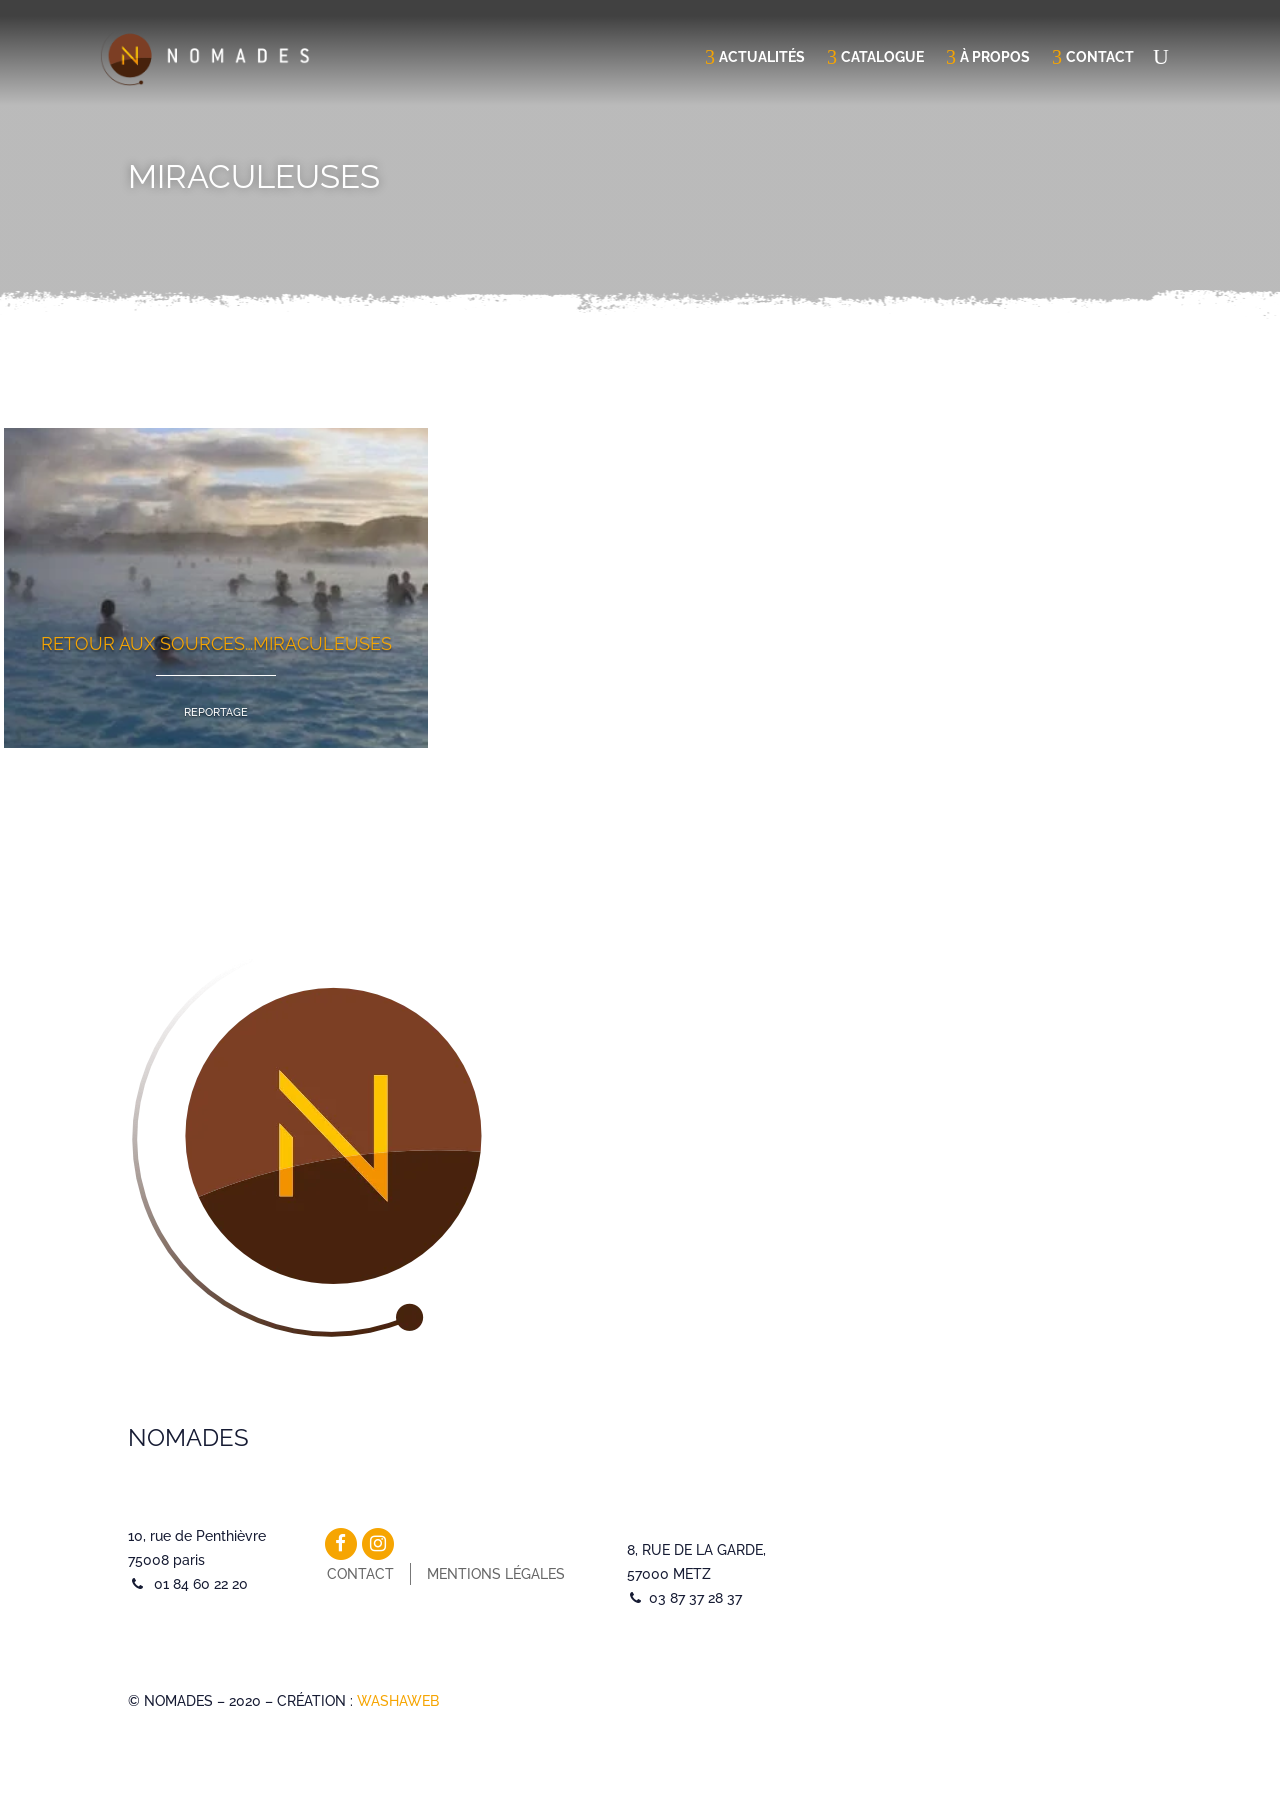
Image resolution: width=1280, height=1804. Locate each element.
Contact (1100, 57)
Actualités (762, 57)
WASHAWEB (398, 1701)
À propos (995, 57)
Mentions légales (496, 1574)
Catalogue (882, 57)
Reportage (216, 712)
